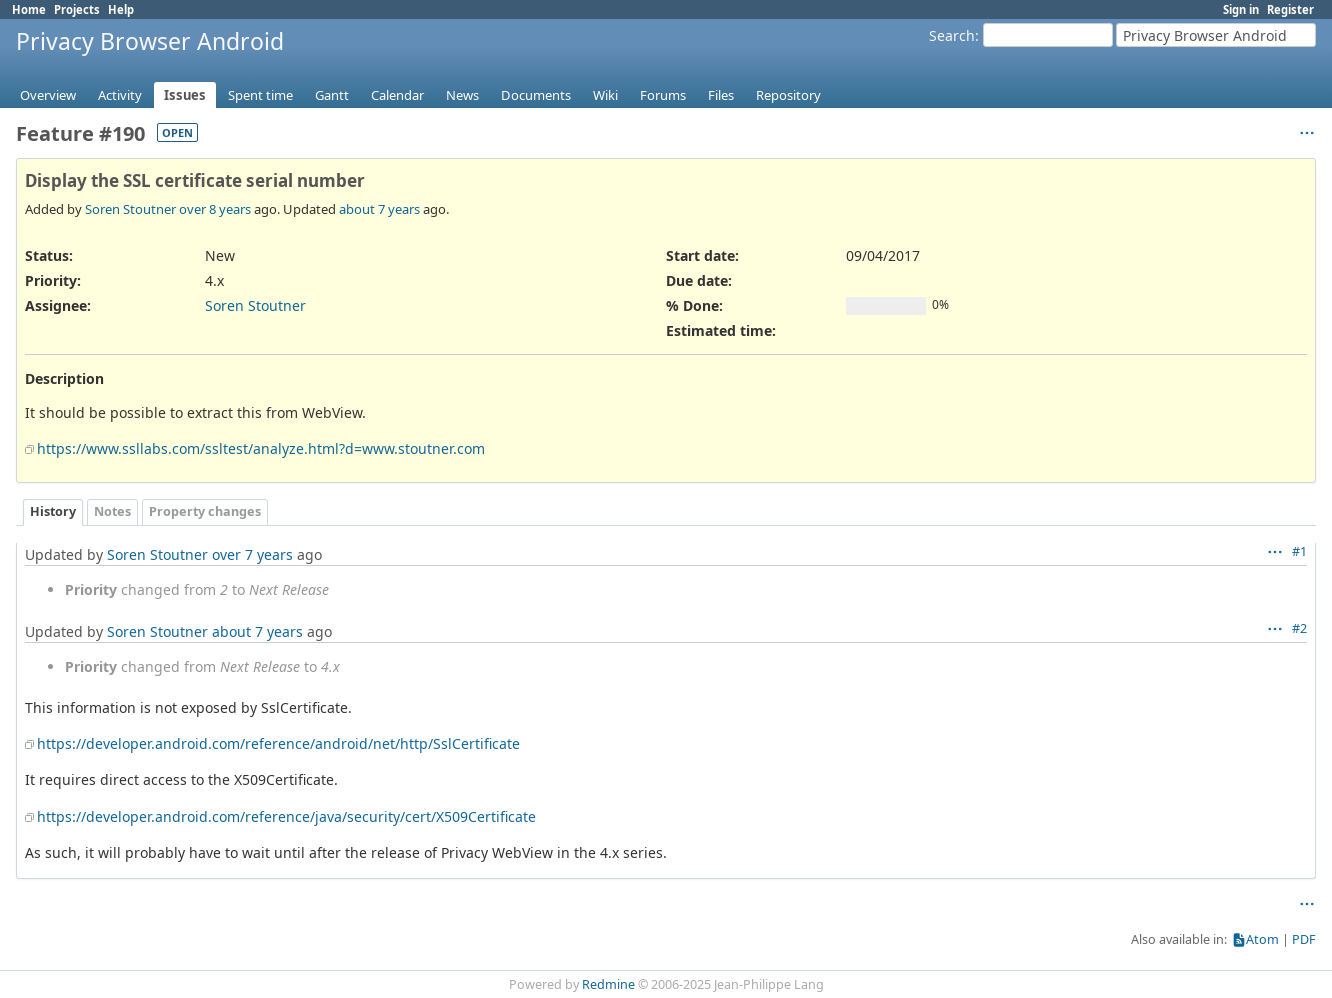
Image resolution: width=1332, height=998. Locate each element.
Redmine (608, 984)
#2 (1299, 628)
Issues (185, 95)
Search (952, 35)
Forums (663, 95)
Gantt (332, 95)
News (462, 95)
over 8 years (215, 209)
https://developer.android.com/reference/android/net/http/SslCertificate (278, 743)
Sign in (1241, 9)
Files (721, 95)
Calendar (397, 95)
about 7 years (379, 209)
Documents (536, 95)
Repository (788, 95)
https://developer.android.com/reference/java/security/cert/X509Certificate (286, 816)
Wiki (605, 95)
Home (29, 9)
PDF (1304, 939)
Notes (112, 511)
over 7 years (252, 554)
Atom (1262, 939)
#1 (1299, 551)
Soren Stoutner (130, 209)
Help (121, 9)
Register (1290, 9)
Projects (77, 9)
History (53, 511)
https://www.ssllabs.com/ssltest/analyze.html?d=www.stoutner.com (261, 448)
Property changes (205, 511)
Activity (120, 95)
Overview (48, 95)
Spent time (260, 95)
